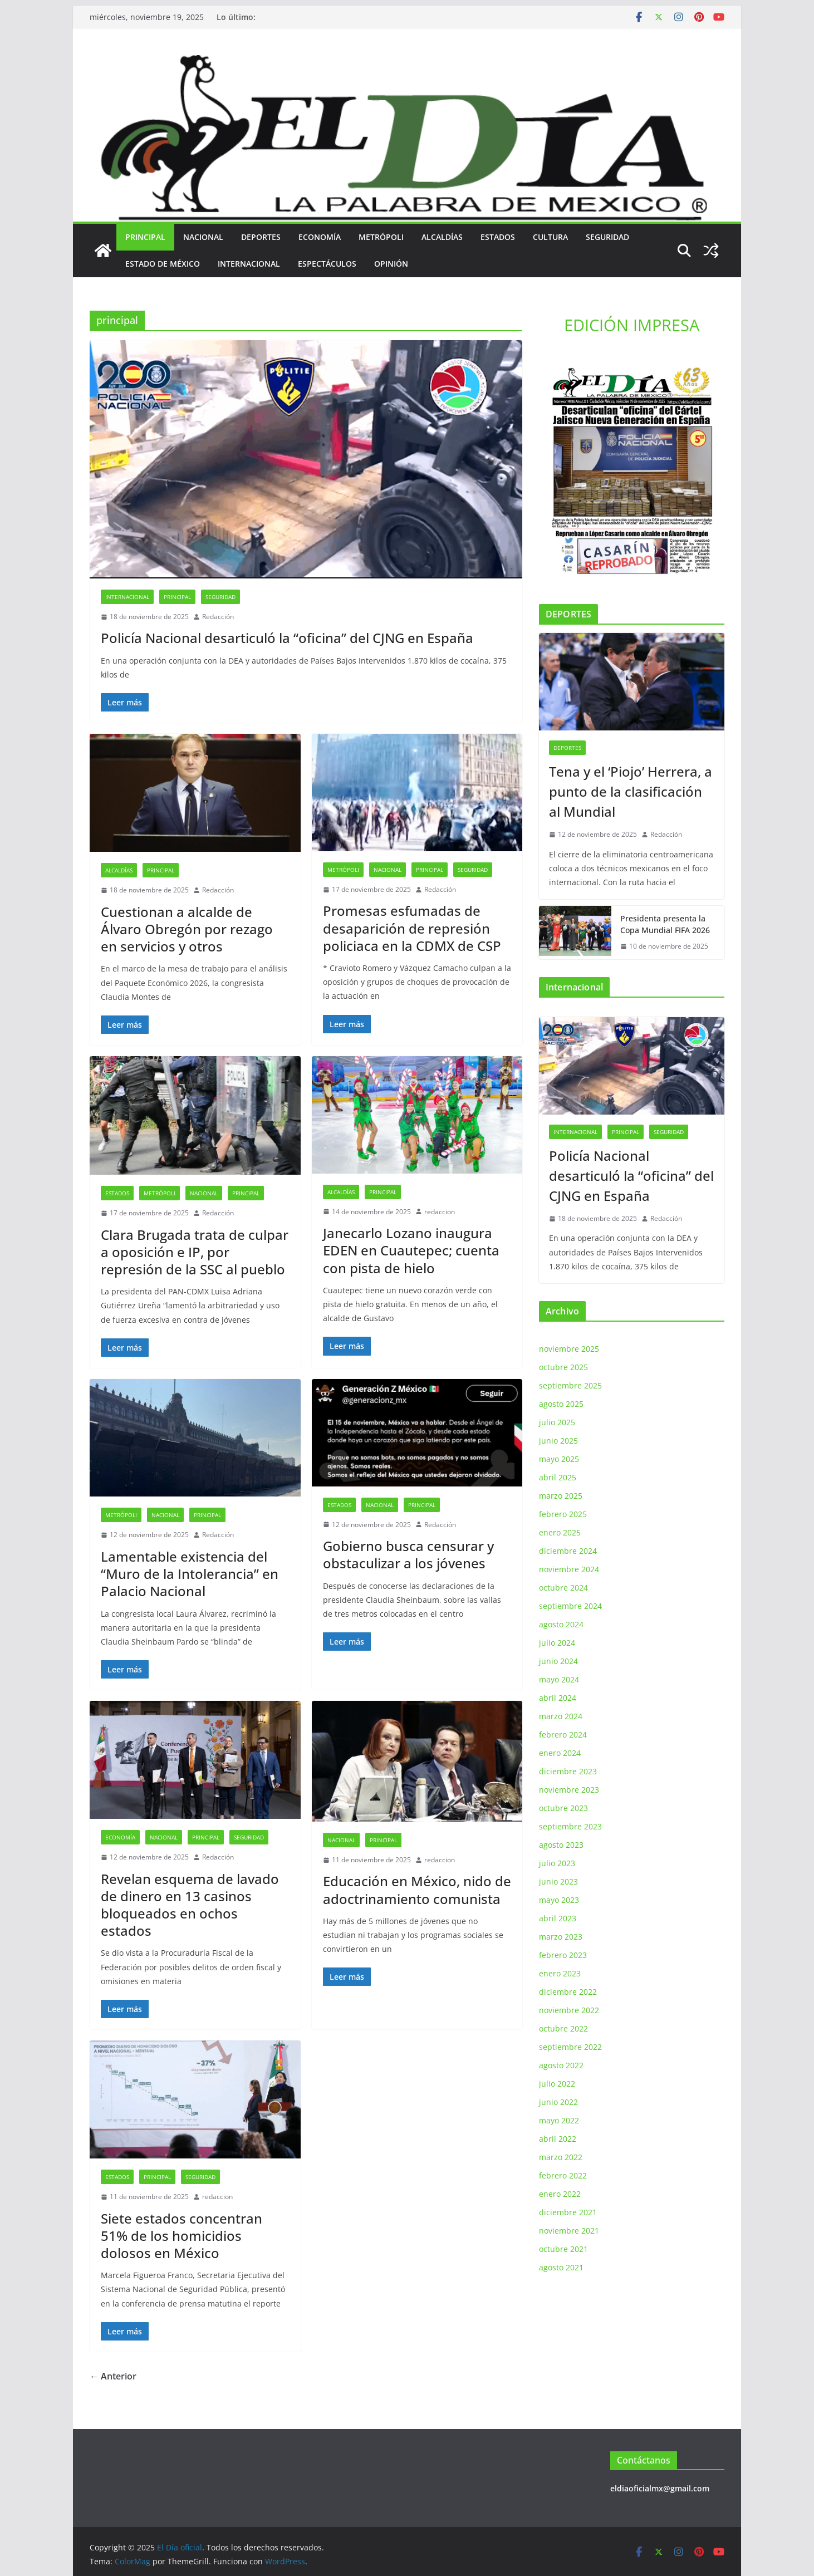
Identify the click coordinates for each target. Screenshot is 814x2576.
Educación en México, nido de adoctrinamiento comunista (417, 1889)
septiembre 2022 (570, 2047)
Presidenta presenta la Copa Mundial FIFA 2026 (665, 924)
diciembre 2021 (568, 2212)
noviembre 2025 (569, 1348)
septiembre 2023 (570, 1826)
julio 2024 (557, 1642)
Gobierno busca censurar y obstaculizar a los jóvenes (408, 1554)
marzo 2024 (560, 1716)
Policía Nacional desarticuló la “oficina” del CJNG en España (287, 638)
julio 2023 (557, 1863)
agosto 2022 (561, 2065)
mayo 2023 (559, 1900)
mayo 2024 (559, 1679)
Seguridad (607, 237)
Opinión (391, 263)
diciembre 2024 (568, 1550)
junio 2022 (558, 2102)
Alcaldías (442, 237)
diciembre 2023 (568, 1771)
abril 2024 (557, 1697)
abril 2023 (557, 1918)
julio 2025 (557, 1422)
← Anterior (113, 2376)
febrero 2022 (563, 2175)
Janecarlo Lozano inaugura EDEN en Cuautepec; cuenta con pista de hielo (411, 1250)
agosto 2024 (561, 1624)
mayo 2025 (559, 1459)
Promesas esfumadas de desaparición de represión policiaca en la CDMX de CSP (412, 927)
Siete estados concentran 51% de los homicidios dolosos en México (181, 2235)
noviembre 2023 (569, 1789)
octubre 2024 (563, 1587)
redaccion (439, 1211)
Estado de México (162, 263)
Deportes (261, 237)
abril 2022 (557, 2138)
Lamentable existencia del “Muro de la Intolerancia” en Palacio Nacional (189, 1573)
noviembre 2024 (569, 1569)
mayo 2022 (559, 2120)
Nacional (203, 237)
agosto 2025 (561, 1404)
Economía (319, 237)
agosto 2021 (561, 2267)
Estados (497, 237)
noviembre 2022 (569, 2010)
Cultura (550, 237)
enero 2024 (560, 1753)
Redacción (218, 616)
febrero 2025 (563, 1514)
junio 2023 (558, 1881)
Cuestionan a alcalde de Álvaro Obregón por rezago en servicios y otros (187, 928)
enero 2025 (560, 1532)
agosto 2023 (561, 1844)
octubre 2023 (563, 1808)
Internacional (249, 263)
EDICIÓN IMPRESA (631, 325)
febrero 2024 (563, 1734)
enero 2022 (560, 2194)
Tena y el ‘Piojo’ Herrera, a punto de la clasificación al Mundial (630, 791)
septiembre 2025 (570, 1385)
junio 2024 (558, 1661)
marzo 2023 (560, 1936)
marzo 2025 (560, 1495)
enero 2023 (560, 1973)
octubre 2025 (563, 1367)
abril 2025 (557, 1477)
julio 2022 (557, 2083)
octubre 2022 (563, 2028)
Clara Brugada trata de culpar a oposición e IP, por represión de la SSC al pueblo (194, 1251)
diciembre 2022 (568, 1991)
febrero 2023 (563, 1955)
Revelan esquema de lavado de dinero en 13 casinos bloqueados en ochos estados (190, 1905)
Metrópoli (381, 237)
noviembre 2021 (569, 2230)
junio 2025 (558, 1440)
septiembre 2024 (570, 1606)
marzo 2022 (560, 2157)
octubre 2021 (563, 2249)
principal (145, 237)
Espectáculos (327, 263)
